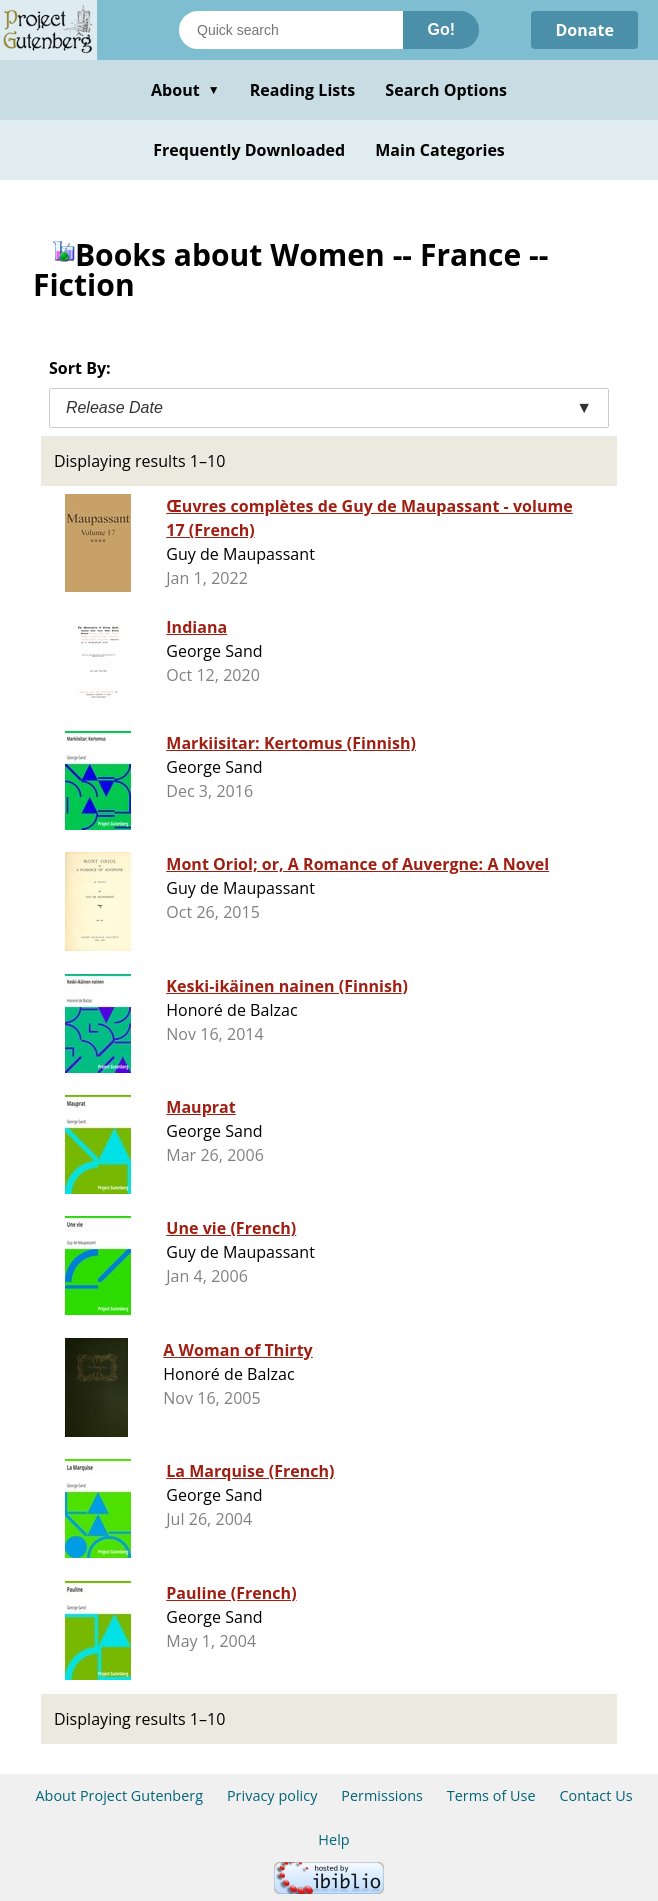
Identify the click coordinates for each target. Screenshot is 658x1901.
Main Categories (440, 150)
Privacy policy (272, 1795)
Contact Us (595, 1795)
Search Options (446, 90)
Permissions (382, 1795)
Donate (584, 30)
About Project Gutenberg (119, 1795)
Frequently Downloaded (249, 150)
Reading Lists (303, 90)
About (185, 90)
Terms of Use (491, 1795)
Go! (441, 29)
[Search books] (291, 30)
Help (333, 1839)
